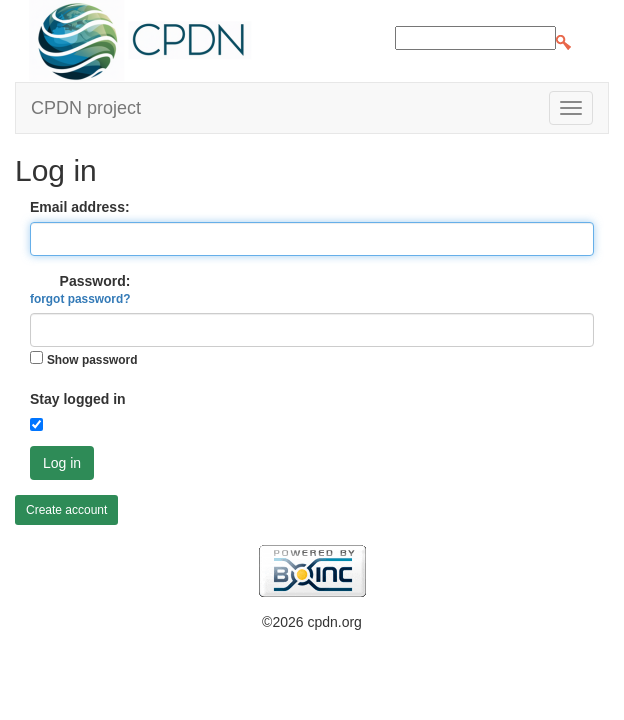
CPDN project (86, 108)
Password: (80, 289)
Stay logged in (78, 399)
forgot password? (80, 299)
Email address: (80, 207)
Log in (62, 463)
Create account (66, 510)
